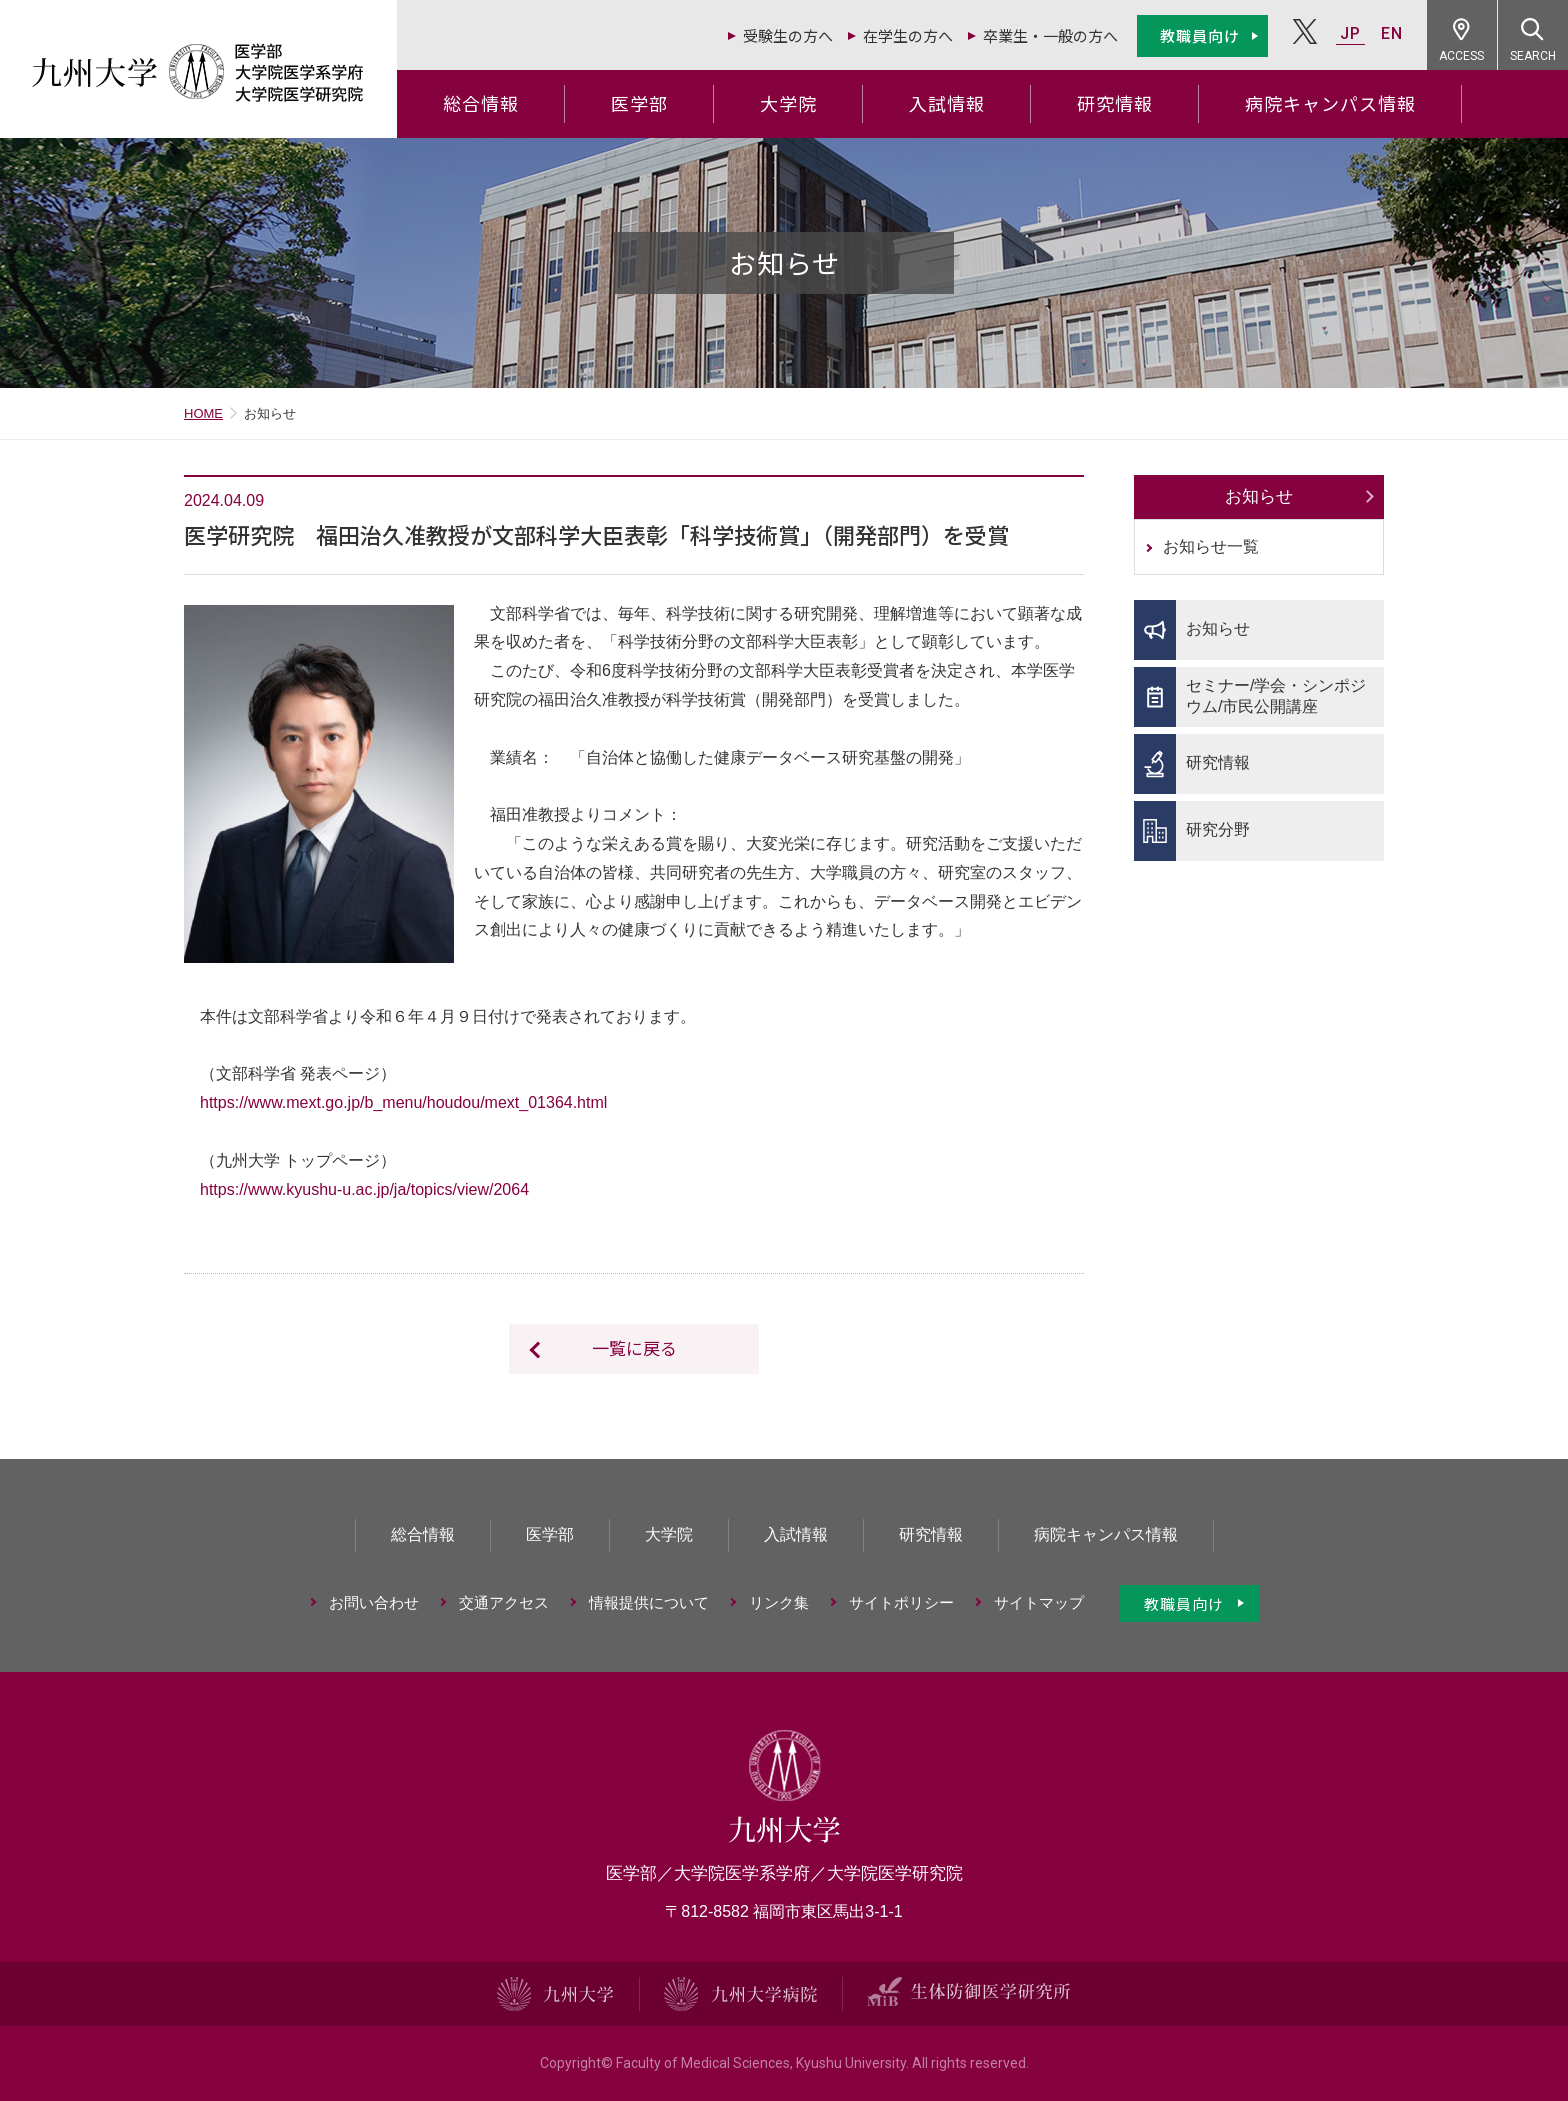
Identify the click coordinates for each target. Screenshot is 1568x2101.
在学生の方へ (908, 35)
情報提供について (649, 1602)
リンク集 (779, 1602)
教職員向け (1200, 35)
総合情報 (481, 103)
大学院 (788, 103)
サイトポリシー (901, 1602)
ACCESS (1462, 56)
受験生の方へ (788, 35)
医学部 (639, 103)
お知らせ (1259, 496)
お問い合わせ (374, 1602)
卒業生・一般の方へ (1050, 35)
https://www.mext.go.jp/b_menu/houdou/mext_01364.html (403, 1102)
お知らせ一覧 (1211, 546)
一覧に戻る (634, 1347)
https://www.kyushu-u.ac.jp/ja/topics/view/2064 (364, 1189)
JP (1350, 33)
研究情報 (1115, 103)
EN (1392, 33)
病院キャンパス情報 (1330, 103)
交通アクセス (504, 1602)
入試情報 (947, 103)
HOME (203, 413)
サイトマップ (1039, 1602)
